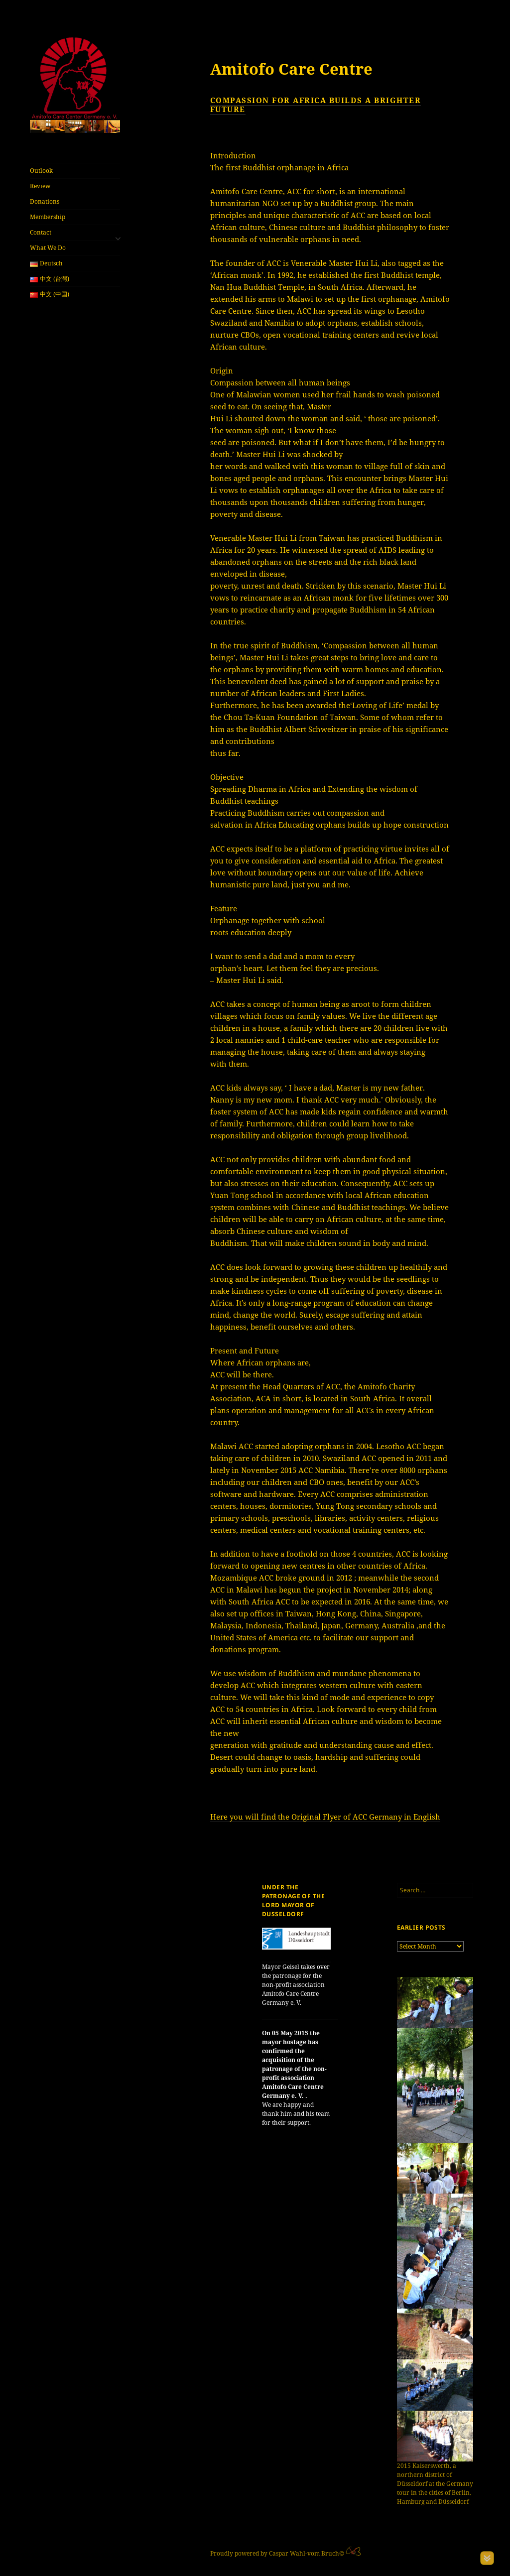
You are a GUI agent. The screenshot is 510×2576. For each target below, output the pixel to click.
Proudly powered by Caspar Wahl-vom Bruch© (278, 2553)
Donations (44, 201)
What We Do (48, 248)
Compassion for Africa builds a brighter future (315, 104)
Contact (40, 232)
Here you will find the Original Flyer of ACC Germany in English (325, 1817)
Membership (47, 217)
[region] (75, 126)
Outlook (41, 170)
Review (40, 186)
